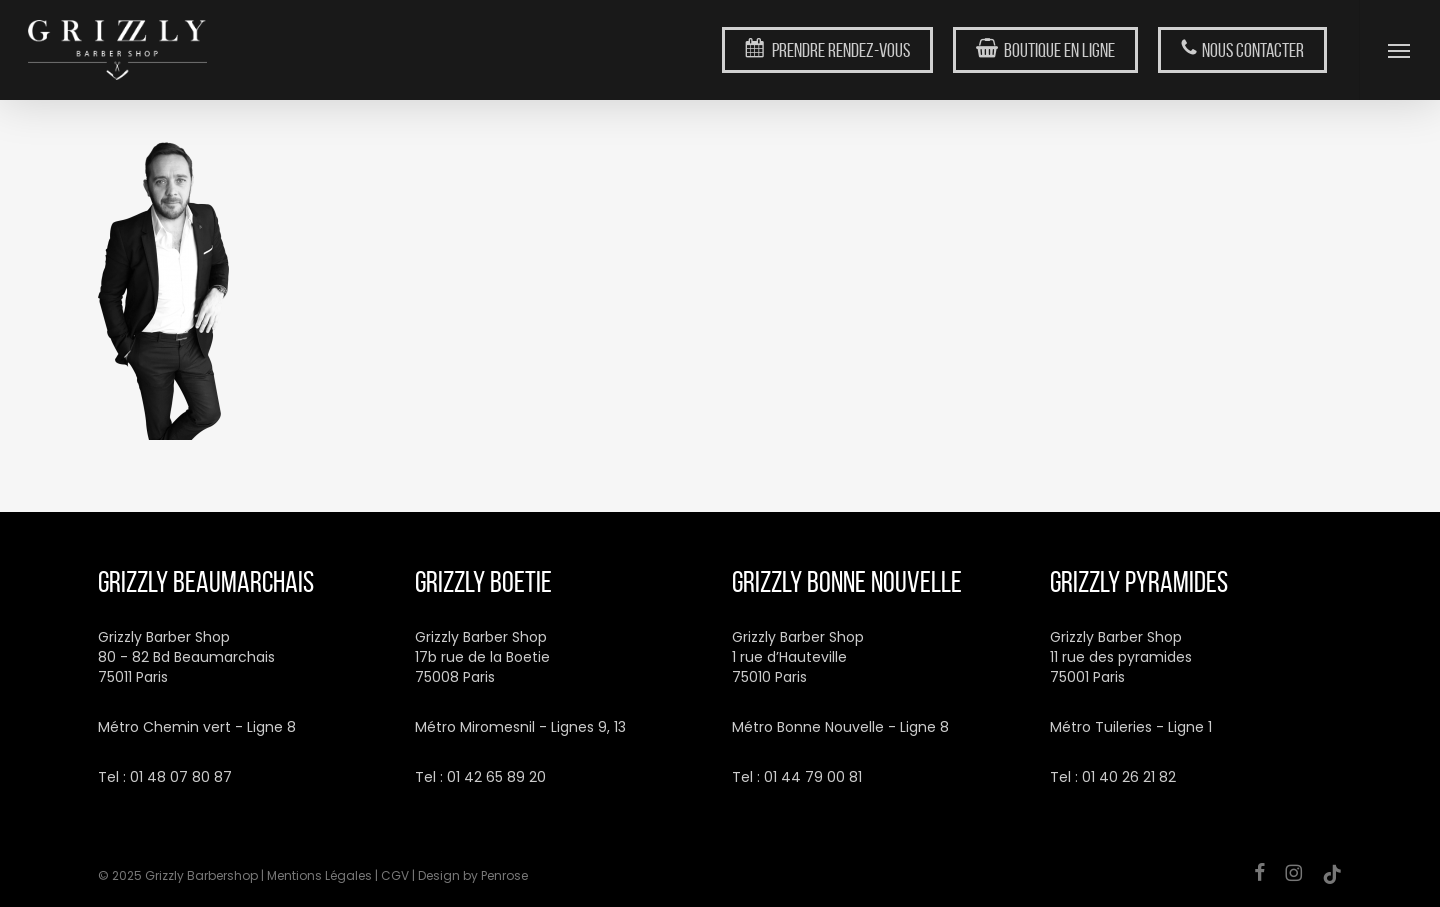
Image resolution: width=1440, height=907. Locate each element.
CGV (395, 875)
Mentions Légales (319, 875)
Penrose (504, 875)
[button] (1399, 50)
